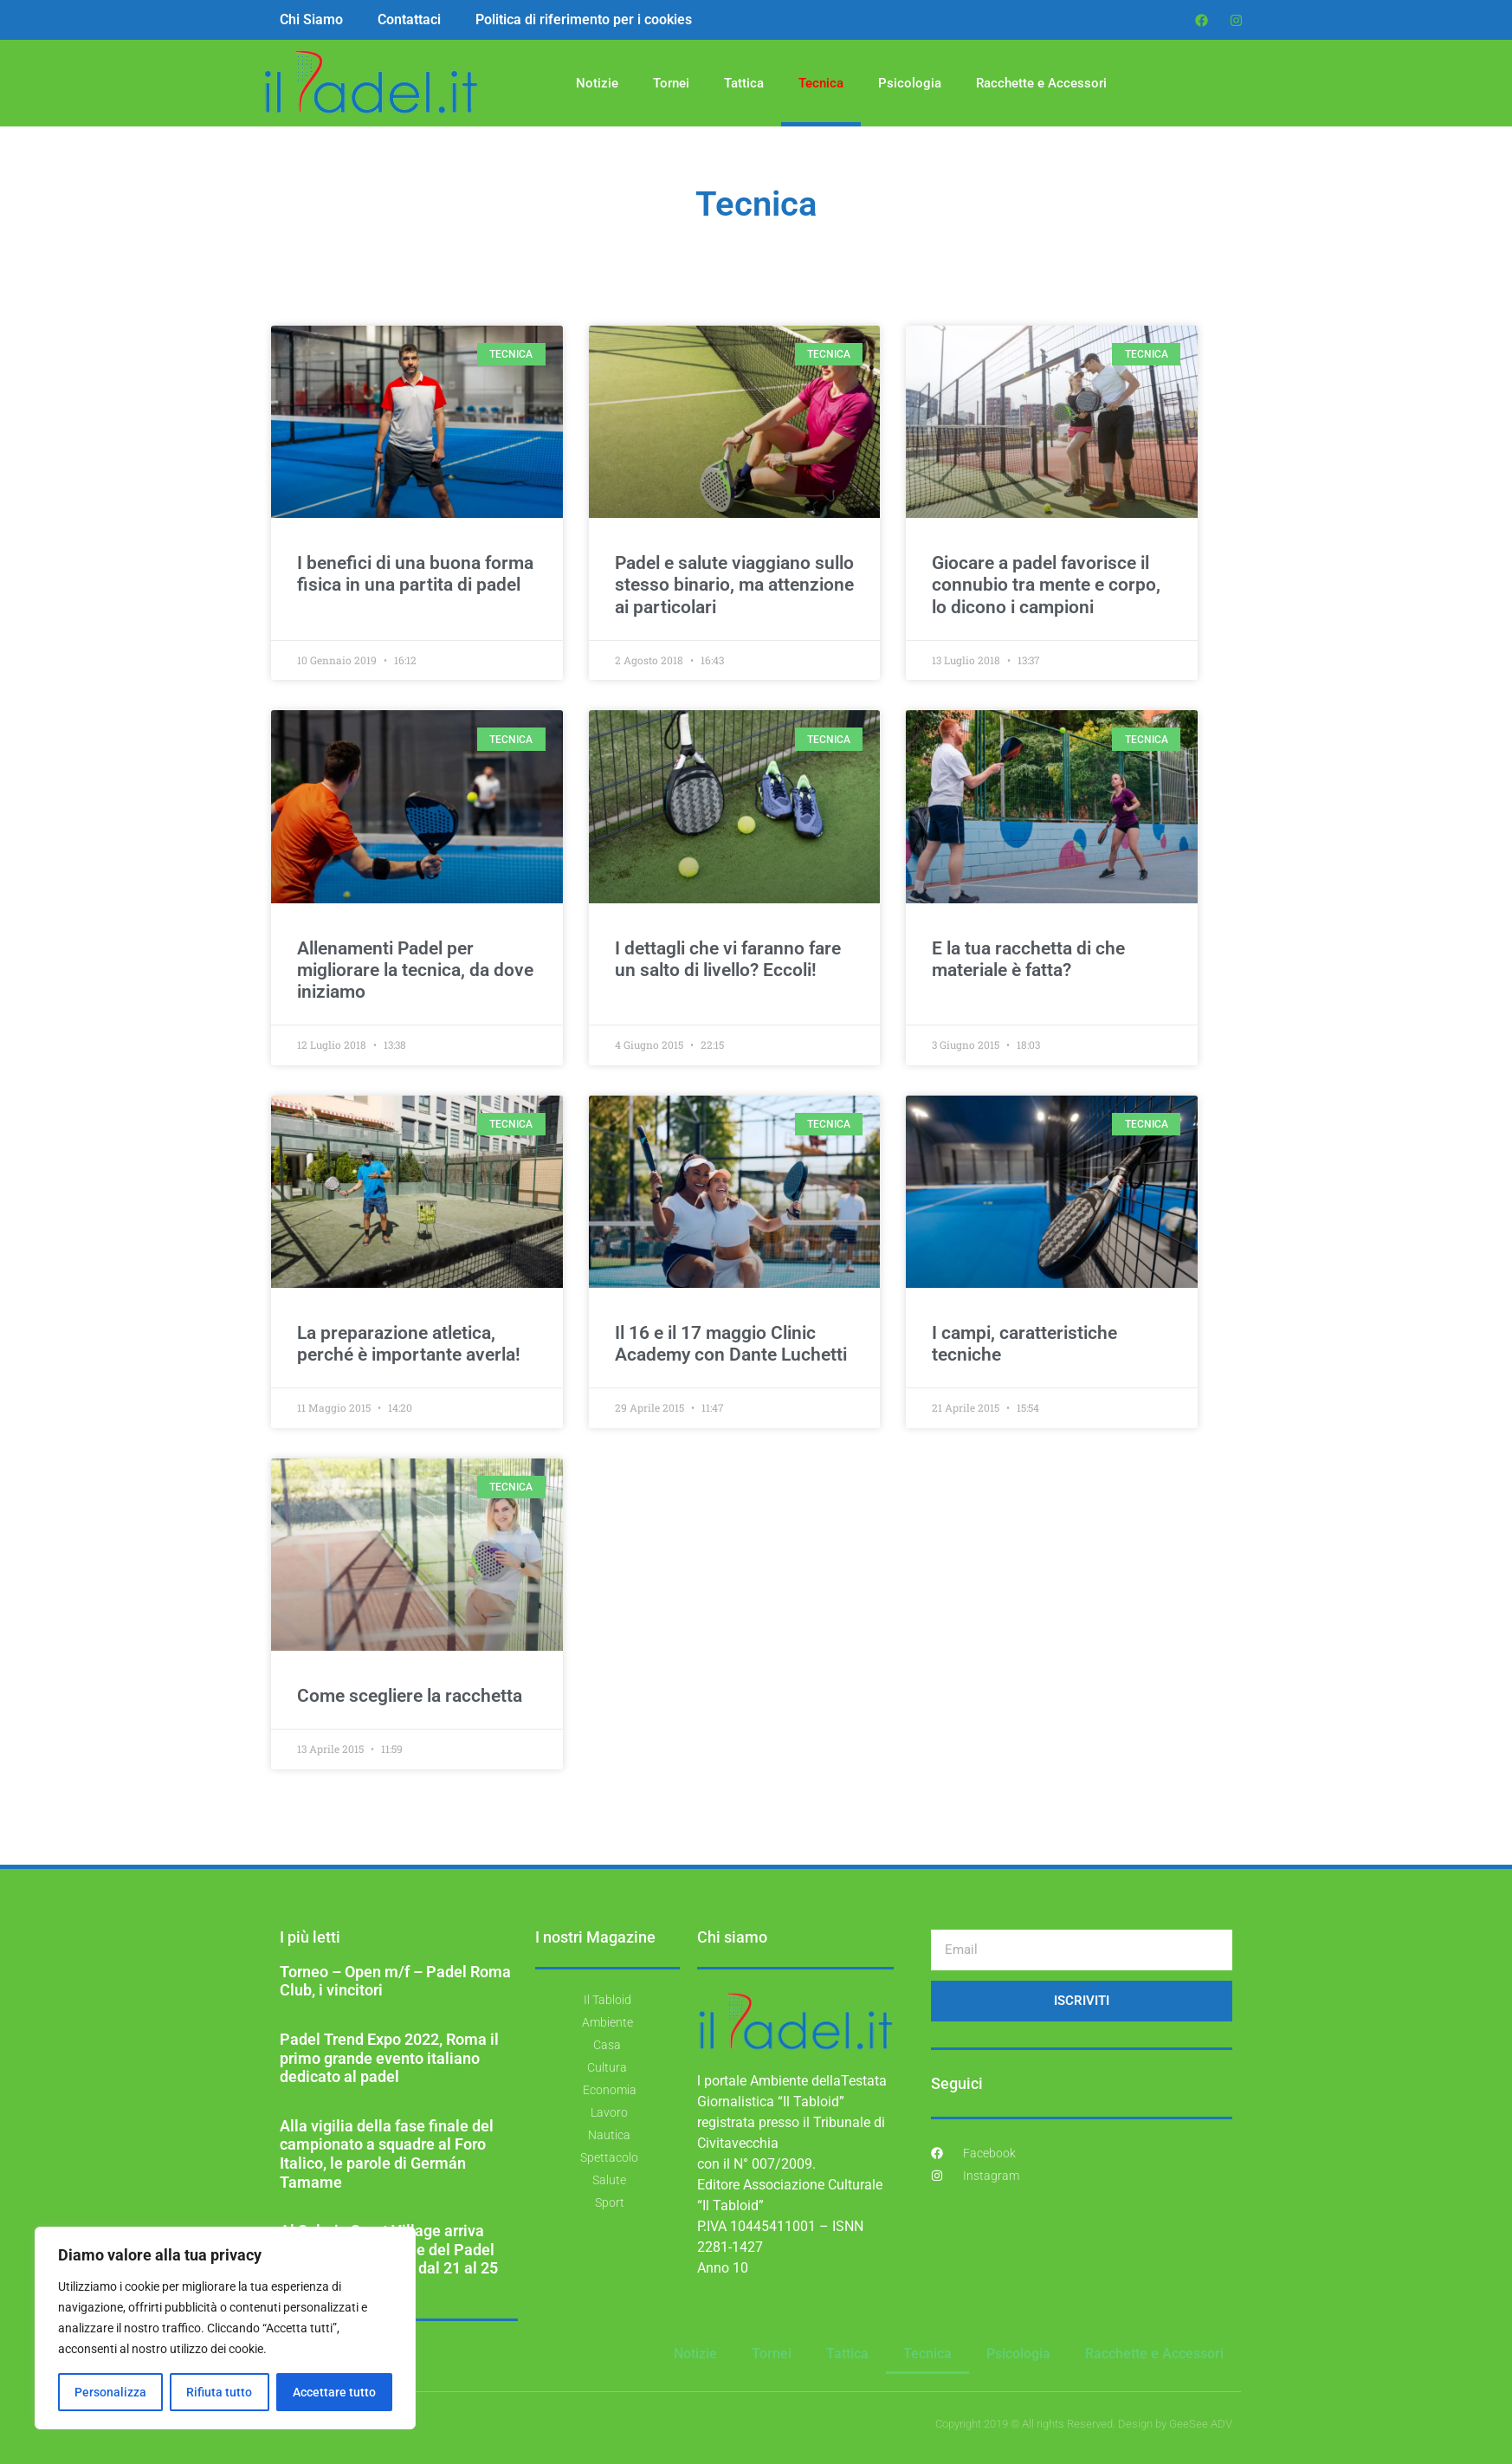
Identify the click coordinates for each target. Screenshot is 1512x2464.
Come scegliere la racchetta (409, 1695)
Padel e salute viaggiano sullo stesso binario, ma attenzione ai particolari (734, 585)
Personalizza (110, 2392)
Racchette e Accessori (1041, 83)
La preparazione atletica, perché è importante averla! (408, 1344)
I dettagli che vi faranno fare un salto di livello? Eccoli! (728, 959)
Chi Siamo (311, 19)
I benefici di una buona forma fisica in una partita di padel (415, 574)
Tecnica (820, 83)
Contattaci (409, 19)
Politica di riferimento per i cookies (583, 19)
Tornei (671, 83)
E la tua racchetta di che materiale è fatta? (1028, 959)
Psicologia (909, 83)
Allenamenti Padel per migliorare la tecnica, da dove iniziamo (415, 970)
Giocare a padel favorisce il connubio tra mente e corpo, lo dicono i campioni (1046, 585)
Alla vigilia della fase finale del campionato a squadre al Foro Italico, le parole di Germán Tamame (387, 2154)
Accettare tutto (334, 2392)
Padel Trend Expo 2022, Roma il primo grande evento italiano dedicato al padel (389, 2058)
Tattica (744, 83)
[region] (225, 2328)
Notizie (597, 83)
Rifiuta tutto (219, 2392)
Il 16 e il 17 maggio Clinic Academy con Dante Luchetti (731, 1344)
